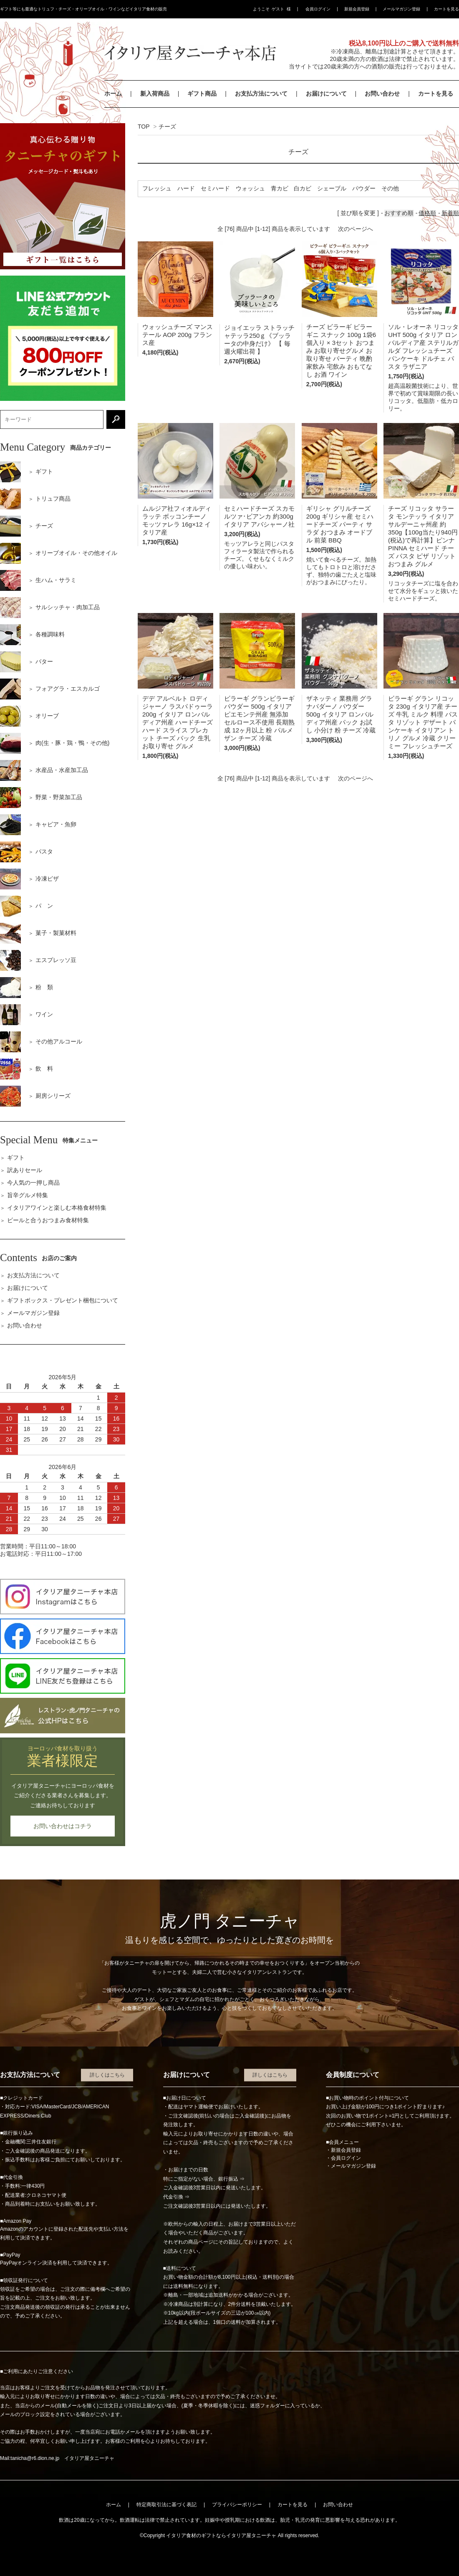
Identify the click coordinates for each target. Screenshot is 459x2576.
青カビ (279, 188)
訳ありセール (24, 1170)
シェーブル (331, 188)
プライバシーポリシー (237, 2505)
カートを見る (446, 9)
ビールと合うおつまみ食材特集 (48, 1220)
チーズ (167, 126)
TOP (143, 126)
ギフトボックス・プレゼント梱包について (62, 1300)
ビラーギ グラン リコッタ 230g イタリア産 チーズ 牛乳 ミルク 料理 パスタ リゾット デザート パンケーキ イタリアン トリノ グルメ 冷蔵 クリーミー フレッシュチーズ (423, 722)
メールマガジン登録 (401, 9)
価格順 (427, 213)
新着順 (450, 213)
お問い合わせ (382, 93)
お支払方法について (261, 93)
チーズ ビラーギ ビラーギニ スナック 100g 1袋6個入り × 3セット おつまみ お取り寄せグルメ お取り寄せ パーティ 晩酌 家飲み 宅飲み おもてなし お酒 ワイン (341, 350)
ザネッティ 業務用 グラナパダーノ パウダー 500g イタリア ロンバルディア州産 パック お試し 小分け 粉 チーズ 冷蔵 (341, 714)
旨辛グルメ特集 (27, 1195)
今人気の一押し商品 (33, 1182)
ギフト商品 (202, 93)
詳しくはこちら (107, 2075)
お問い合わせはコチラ (62, 1826)
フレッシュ (156, 188)
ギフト (16, 1157)
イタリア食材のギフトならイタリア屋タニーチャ (221, 2535)
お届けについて (326, 93)
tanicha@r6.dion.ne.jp (34, 2458)
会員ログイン (317, 9)
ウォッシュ (250, 188)
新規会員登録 (356, 9)
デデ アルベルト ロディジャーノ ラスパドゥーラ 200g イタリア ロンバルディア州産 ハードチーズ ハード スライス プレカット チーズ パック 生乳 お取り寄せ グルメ (177, 722)
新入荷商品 (154, 93)
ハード (186, 188)
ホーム (113, 93)
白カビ (302, 188)
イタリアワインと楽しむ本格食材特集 (56, 1207)
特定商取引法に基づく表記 (166, 2505)
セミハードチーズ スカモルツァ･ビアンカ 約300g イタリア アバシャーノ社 (259, 516)
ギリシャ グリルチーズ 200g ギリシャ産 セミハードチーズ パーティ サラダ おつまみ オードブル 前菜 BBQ (340, 524)
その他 (390, 188)
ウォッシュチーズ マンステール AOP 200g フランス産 (177, 334)
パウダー (364, 188)
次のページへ (355, 228)
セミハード (215, 188)
